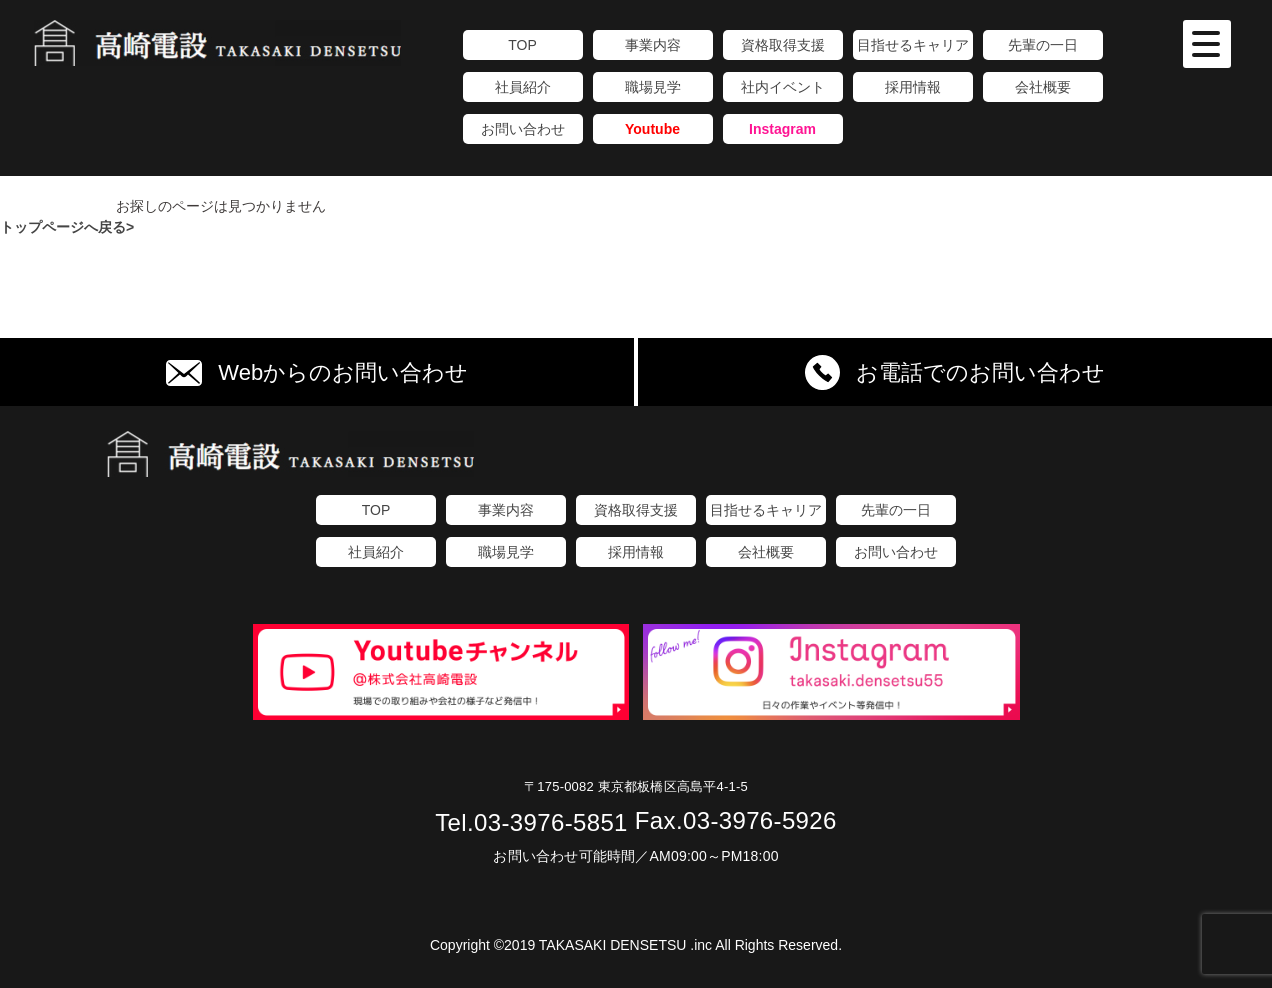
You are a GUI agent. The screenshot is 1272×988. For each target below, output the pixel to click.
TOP (522, 45)
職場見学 (653, 87)
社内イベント (783, 87)
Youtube (652, 129)
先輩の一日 (1043, 45)
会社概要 (1043, 87)
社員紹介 (523, 87)
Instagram (782, 129)
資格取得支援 (783, 45)
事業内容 (653, 45)
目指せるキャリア (913, 45)
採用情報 (913, 87)
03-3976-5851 (531, 822)
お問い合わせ (523, 129)
